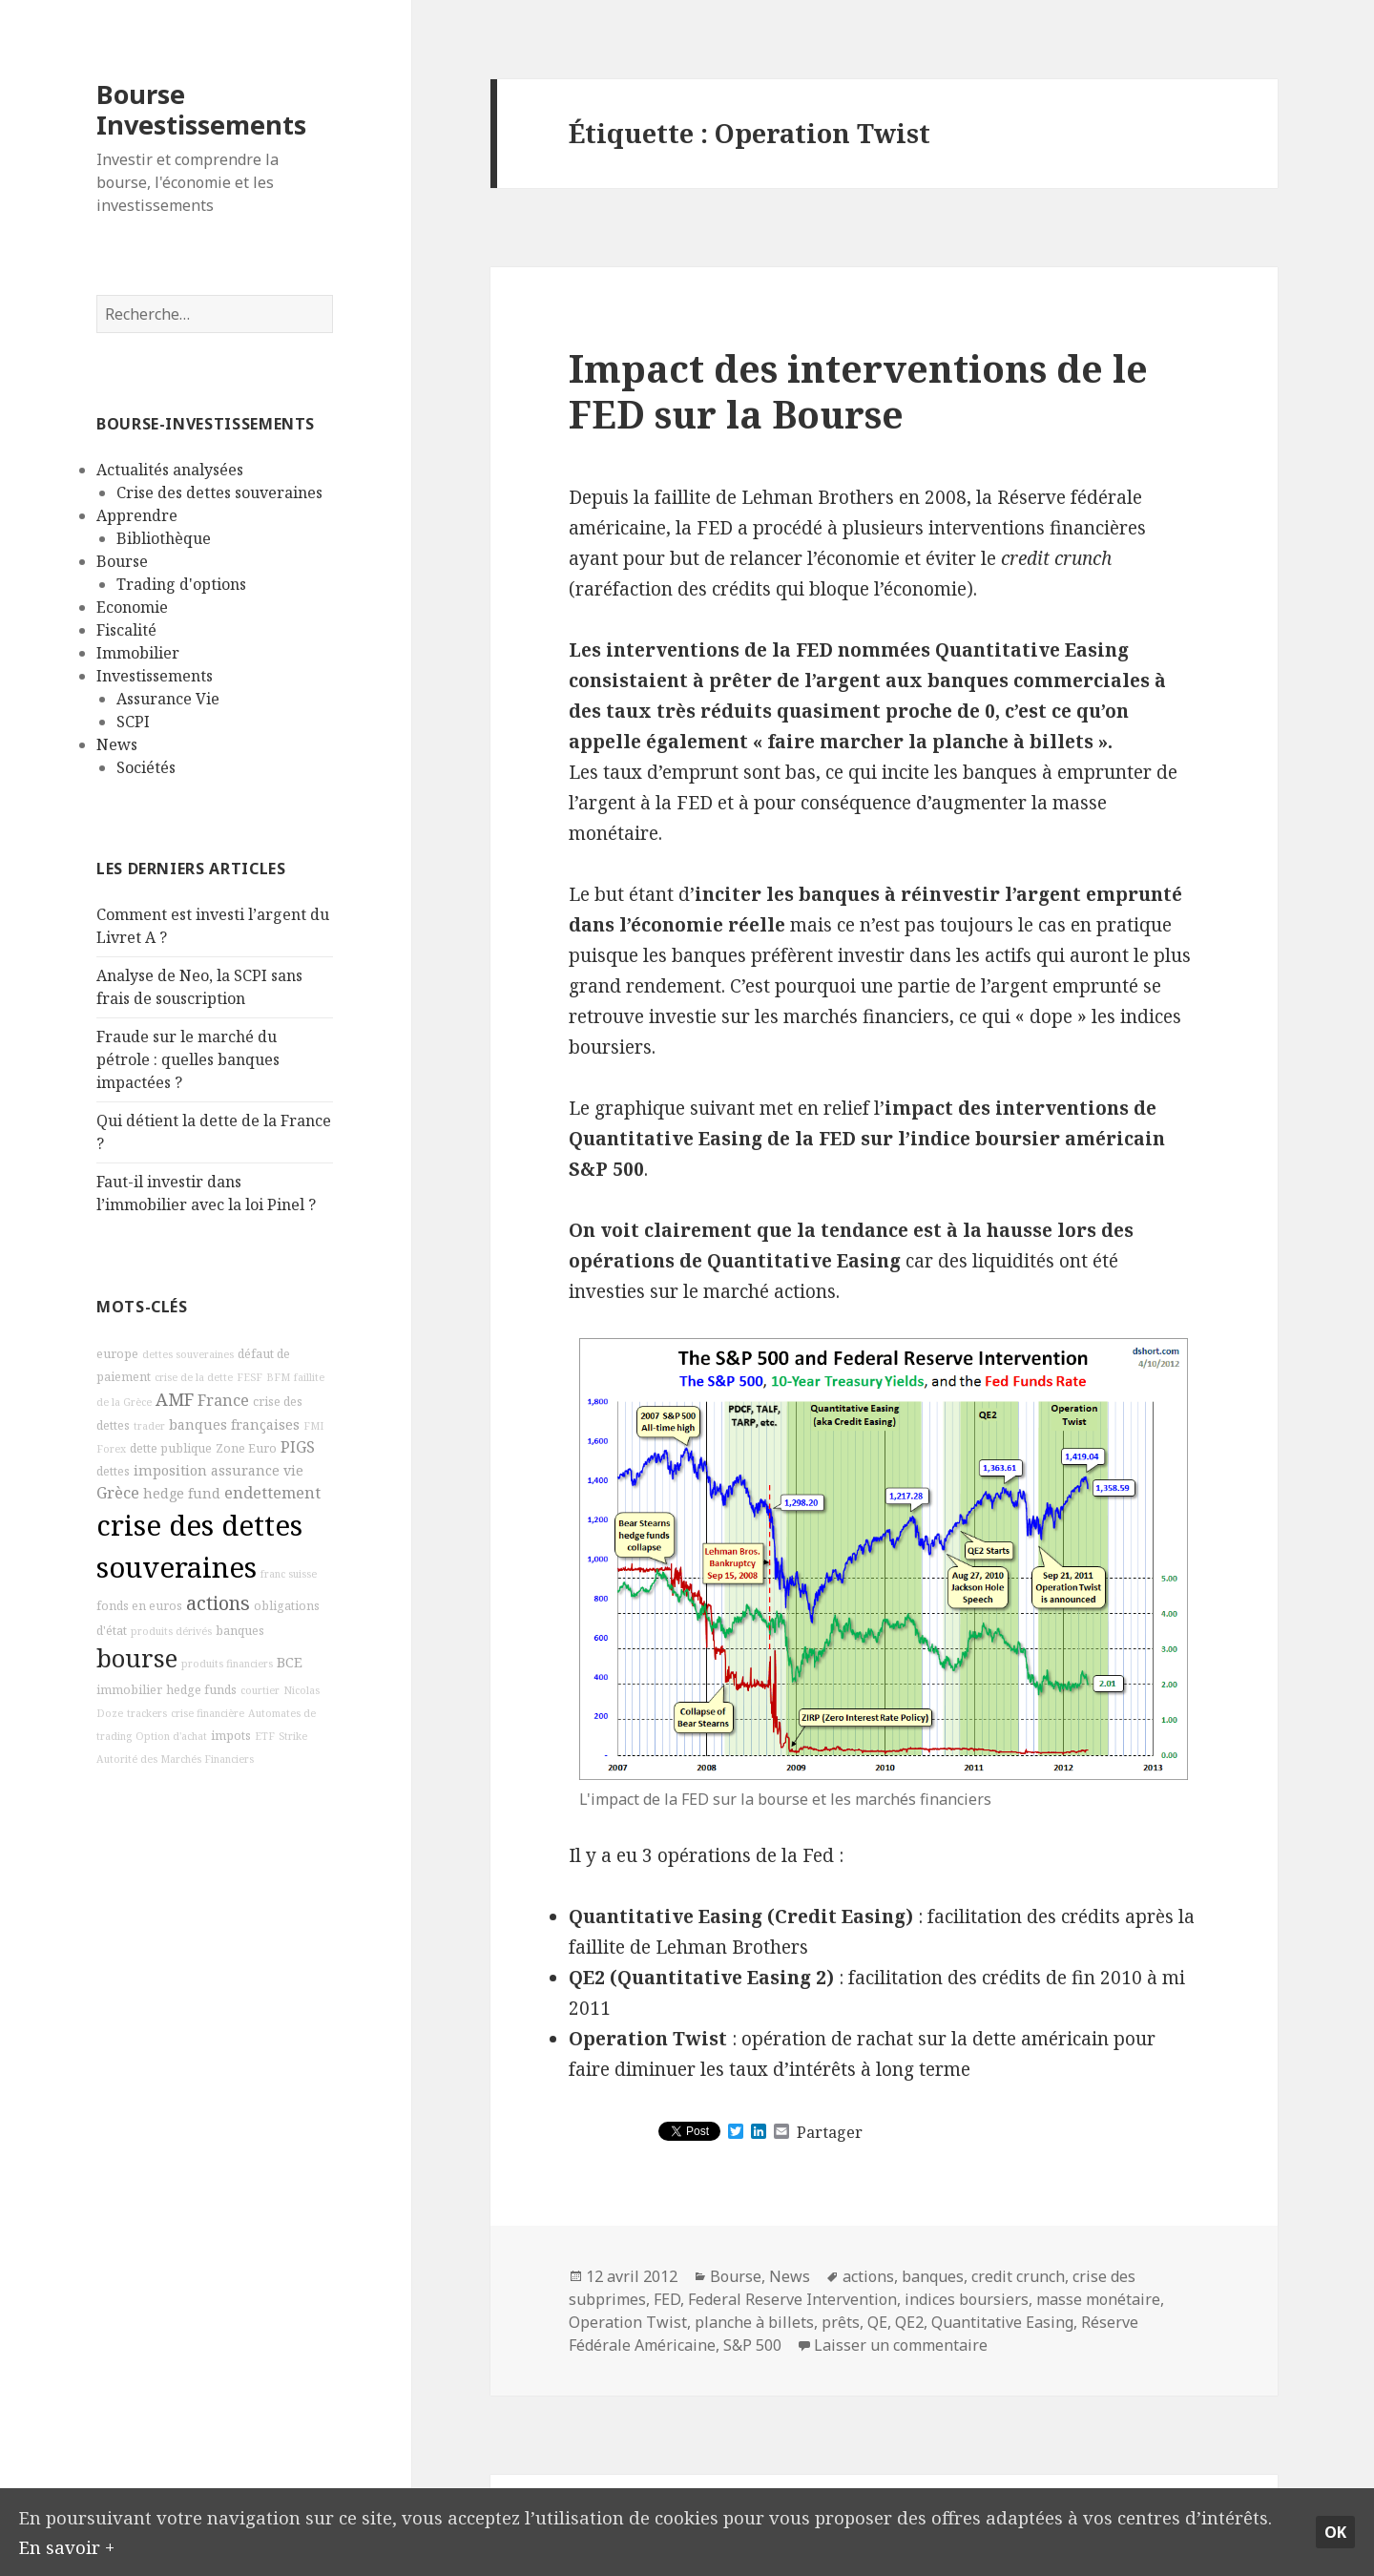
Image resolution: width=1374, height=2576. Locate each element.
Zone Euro (246, 1448)
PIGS (298, 1446)
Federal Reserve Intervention (792, 2299)
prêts (841, 2322)
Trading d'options (181, 584)
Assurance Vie (167, 698)
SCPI (133, 721)
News (116, 744)
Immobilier (137, 652)
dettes (113, 1471)
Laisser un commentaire (901, 2345)
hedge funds (201, 1690)
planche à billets (754, 2322)
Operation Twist (628, 2322)
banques (240, 1631)
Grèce (117, 1492)
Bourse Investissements (201, 109)
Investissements (154, 675)
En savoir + (67, 2545)
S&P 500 (752, 2345)
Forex (111, 1449)
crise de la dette (194, 1377)
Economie (132, 607)
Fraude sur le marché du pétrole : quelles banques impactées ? (188, 1059)
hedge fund (181, 1493)
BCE (289, 1662)
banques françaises (234, 1424)
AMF (175, 1399)
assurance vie (257, 1470)
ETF (265, 1736)
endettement (272, 1492)
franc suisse (288, 1574)
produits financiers (227, 1663)
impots (231, 1736)
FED (667, 2299)
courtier (260, 1690)
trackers (147, 1713)
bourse (136, 1658)
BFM (278, 1377)
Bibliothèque (163, 538)
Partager (830, 2132)
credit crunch (1018, 2276)
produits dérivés (171, 1631)
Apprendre (136, 515)
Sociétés (146, 767)
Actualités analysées (169, 469)
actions (218, 1603)
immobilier (129, 1690)
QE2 (909, 2322)
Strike (293, 1736)
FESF (249, 1377)
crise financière (207, 1713)
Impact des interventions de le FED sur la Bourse (858, 391)
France (223, 1400)
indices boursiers (967, 2299)
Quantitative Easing (1002, 2322)
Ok (1335, 2531)
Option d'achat (171, 1736)
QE (877, 2322)
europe (117, 1354)
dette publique (171, 1448)
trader (149, 1426)
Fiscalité (126, 629)
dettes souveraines (188, 1354)
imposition (170, 1470)
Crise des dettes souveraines (219, 492)
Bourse (122, 561)
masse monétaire (1098, 2299)
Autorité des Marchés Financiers (175, 1759)
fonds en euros (139, 1606)
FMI (313, 1426)
